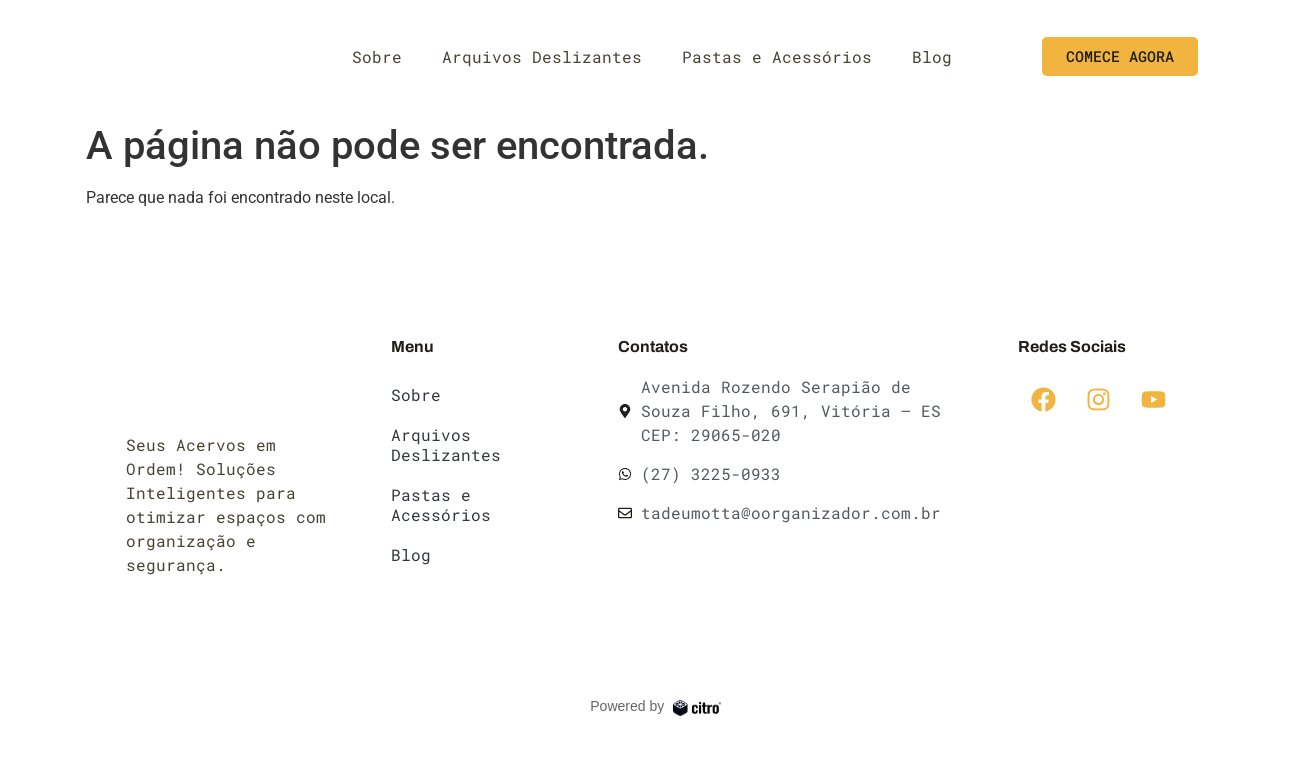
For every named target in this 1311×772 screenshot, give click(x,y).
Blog (932, 56)
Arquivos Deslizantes (542, 56)
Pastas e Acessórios (777, 56)
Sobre (377, 56)
